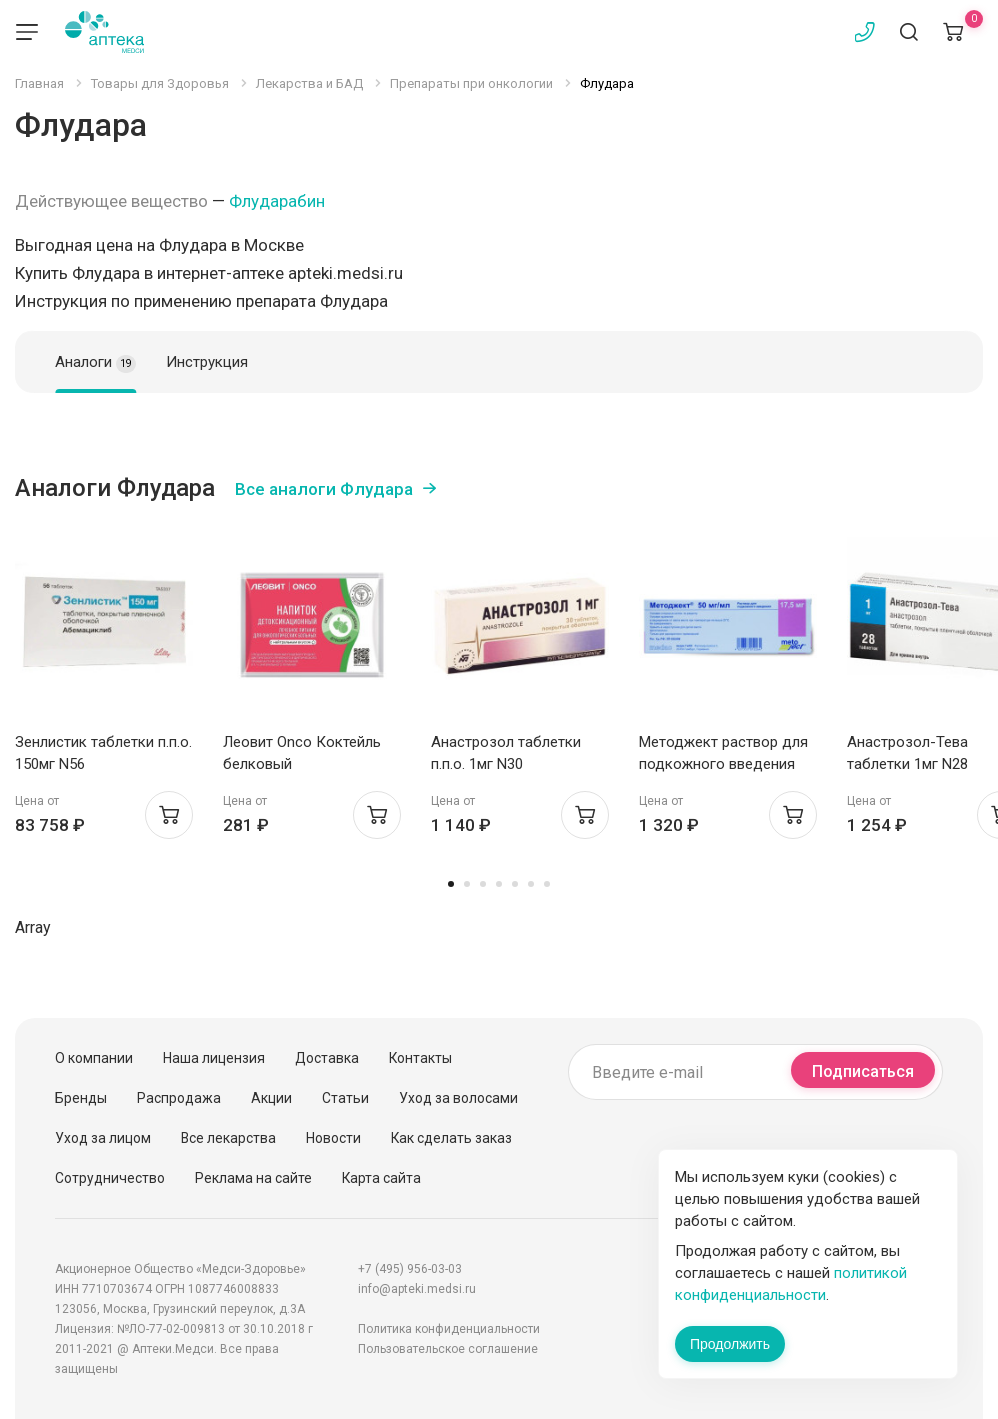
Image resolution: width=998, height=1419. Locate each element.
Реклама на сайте (253, 1178)
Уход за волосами (458, 1098)
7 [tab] (547, 884)
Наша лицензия (214, 1058)
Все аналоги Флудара (324, 489)
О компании (94, 1058)
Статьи (345, 1098)
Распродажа (179, 1098)
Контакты (420, 1058)
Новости (333, 1138)
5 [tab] (515, 884)
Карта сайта (381, 1178)
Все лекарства (228, 1138)
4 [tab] (499, 884)
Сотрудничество (110, 1178)
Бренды (81, 1098)
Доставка (327, 1058)
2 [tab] (467, 884)
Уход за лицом (103, 1138)
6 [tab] (531, 884)
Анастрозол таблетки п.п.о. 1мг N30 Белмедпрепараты (506, 764)
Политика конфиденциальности (449, 1329)
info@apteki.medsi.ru (417, 1289)
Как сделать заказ (451, 1138)
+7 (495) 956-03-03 (410, 1269)
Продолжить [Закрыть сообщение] (730, 1344)
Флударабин (277, 201)
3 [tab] (483, 884)
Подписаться (863, 1071)
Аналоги (95, 363)
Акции (271, 1098)
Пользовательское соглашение (448, 1349)
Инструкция (207, 362)
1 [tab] (451, 884)
